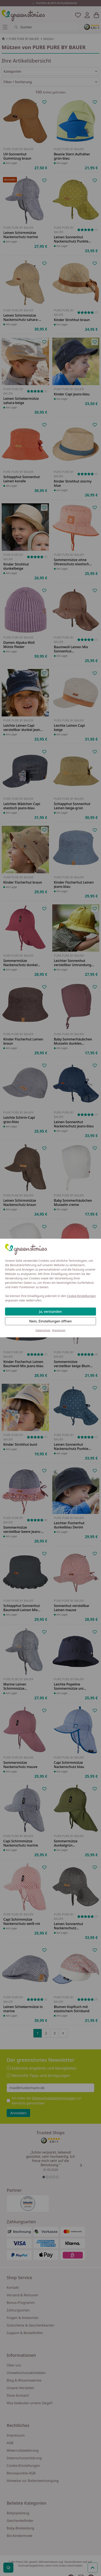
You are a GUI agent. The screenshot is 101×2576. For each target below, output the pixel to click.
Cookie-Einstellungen (81, 1296)
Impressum (58, 1330)
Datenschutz (43, 1330)
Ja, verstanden (50, 1311)
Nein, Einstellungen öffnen (50, 1321)
